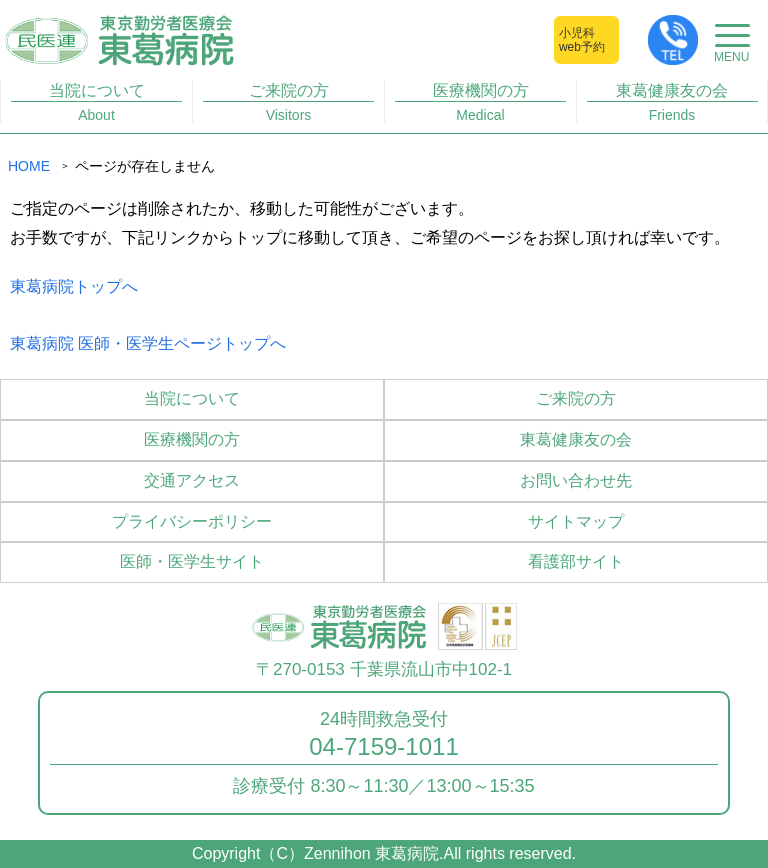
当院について (97, 102)
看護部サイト (576, 561)
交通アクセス (192, 480)
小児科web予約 (582, 40)
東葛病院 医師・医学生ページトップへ (148, 343)
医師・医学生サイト (192, 561)
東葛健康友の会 (672, 102)
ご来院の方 (289, 102)
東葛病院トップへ (74, 286)
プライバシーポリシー (192, 521)
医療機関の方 (481, 102)
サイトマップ (576, 521)
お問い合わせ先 (576, 480)
